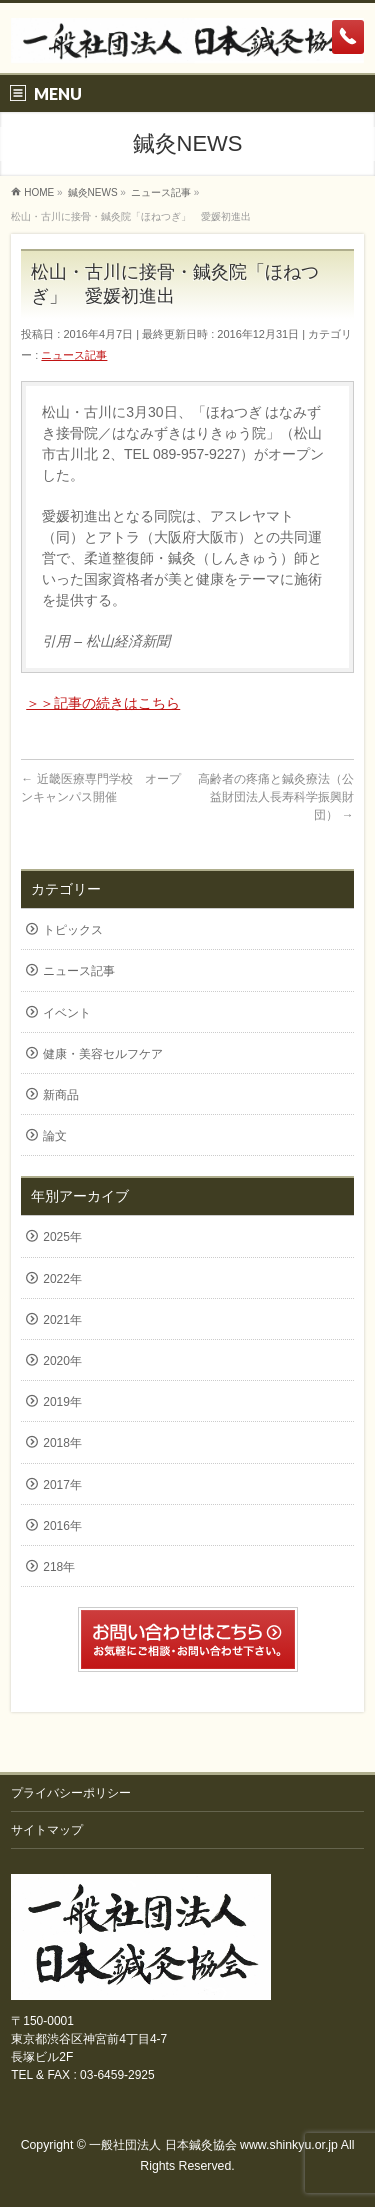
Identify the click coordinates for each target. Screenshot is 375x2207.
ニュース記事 (74, 355)
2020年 (62, 1361)
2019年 (62, 1402)
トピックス (73, 930)
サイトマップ (47, 1830)
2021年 (62, 1320)
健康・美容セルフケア (103, 1054)
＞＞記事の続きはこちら (103, 703)
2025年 (62, 1237)
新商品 (61, 1095)
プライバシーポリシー (71, 1793)
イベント (67, 1013)
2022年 (62, 1279)
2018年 (62, 1443)
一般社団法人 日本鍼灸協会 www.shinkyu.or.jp (213, 2145)
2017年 (62, 1485)
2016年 (62, 1526)
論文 (55, 1136)
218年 (59, 1567)
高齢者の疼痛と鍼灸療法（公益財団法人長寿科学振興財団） (276, 797)
